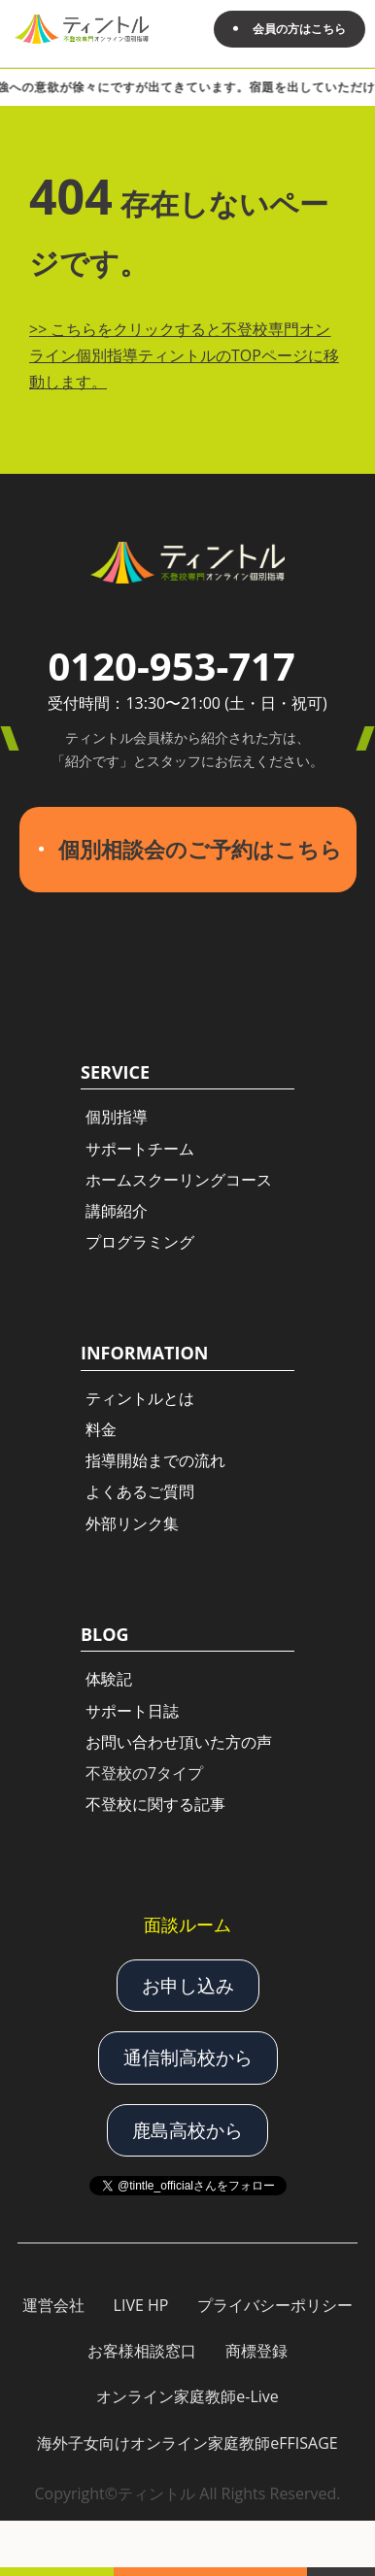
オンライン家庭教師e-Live (187, 2396)
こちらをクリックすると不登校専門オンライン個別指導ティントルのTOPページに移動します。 (184, 355)
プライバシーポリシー (275, 2305)
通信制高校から (188, 2057)
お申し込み (188, 1985)
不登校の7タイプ (144, 1773)
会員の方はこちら (299, 28)
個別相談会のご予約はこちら (200, 849)
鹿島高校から (187, 2130)
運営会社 (53, 2305)
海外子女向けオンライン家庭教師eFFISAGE (187, 2443)
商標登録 (256, 2350)
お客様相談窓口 (141, 2350)
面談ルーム (187, 1924)
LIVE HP (141, 2305)
